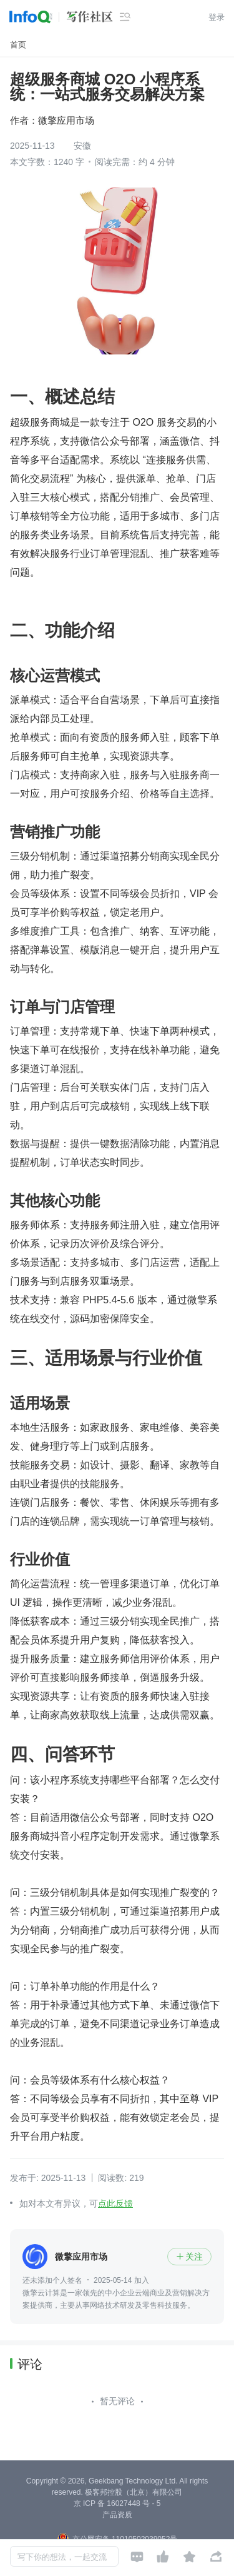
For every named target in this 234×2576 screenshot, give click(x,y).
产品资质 (117, 2514)
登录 (216, 17)
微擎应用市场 (66, 120)
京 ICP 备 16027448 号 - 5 (117, 2503)
